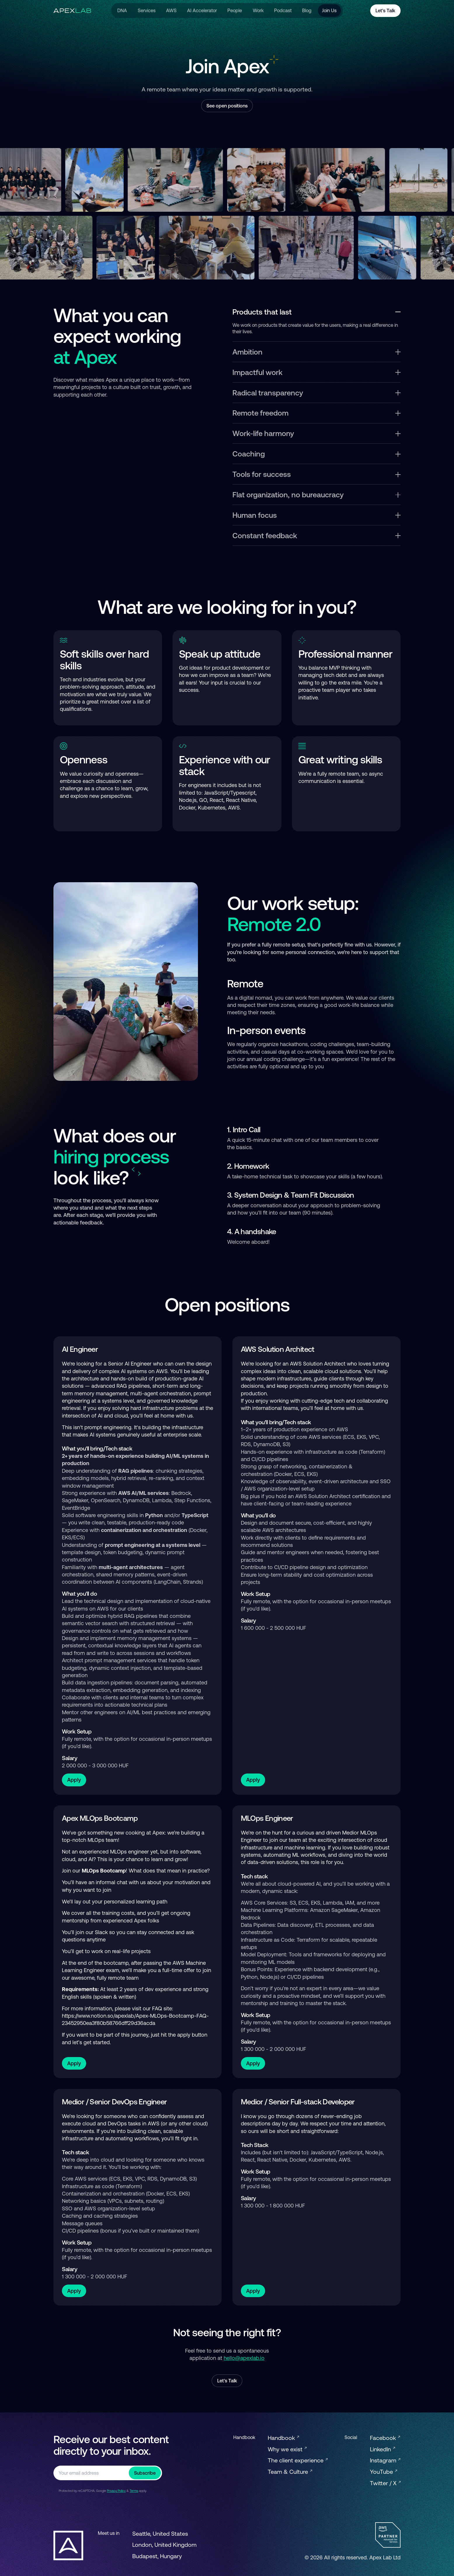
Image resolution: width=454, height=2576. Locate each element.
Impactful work (316, 372)
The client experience (298, 2460)
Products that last (316, 312)
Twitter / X (385, 2483)
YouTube (383, 2471)
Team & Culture (290, 2471)
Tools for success (316, 474)
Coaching (316, 453)
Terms (134, 2490)
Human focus (316, 515)
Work (258, 10)
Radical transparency (316, 392)
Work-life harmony (316, 433)
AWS (171, 10)
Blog (307, 10)
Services (146, 10)
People (234, 10)
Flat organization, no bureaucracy (316, 494)
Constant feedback (316, 535)
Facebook (385, 2437)
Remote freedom (316, 413)
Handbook (283, 2437)
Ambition (316, 352)
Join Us (329, 10)
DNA (122, 10)
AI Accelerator (202, 10)
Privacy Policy (116, 2490)
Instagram (385, 2460)
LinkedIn (382, 2449)
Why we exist (287, 2449)
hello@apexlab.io (244, 2358)
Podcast (283, 10)
